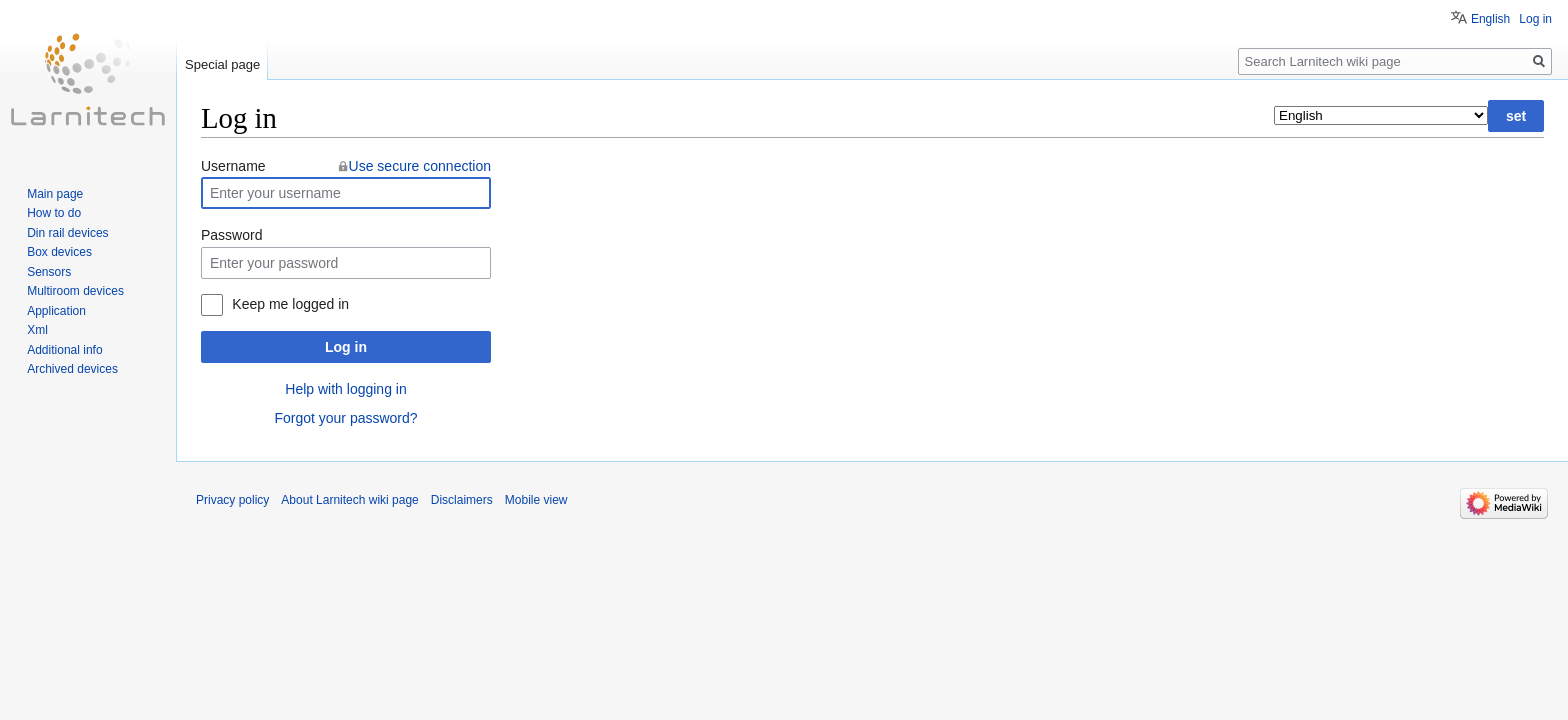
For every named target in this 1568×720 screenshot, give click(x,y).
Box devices (59, 252)
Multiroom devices (75, 291)
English (1490, 19)
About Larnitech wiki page (349, 500)
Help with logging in (345, 389)
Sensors (49, 272)
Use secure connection (420, 166)
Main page (55, 194)
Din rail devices (67, 233)
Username (233, 166)
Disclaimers (462, 500)
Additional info (64, 350)
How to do (54, 213)
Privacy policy (232, 500)
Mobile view (536, 500)
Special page (222, 64)
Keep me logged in (290, 304)
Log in (346, 347)
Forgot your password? (345, 418)
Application (56, 311)
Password (231, 235)
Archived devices (72, 369)
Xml (37, 330)
